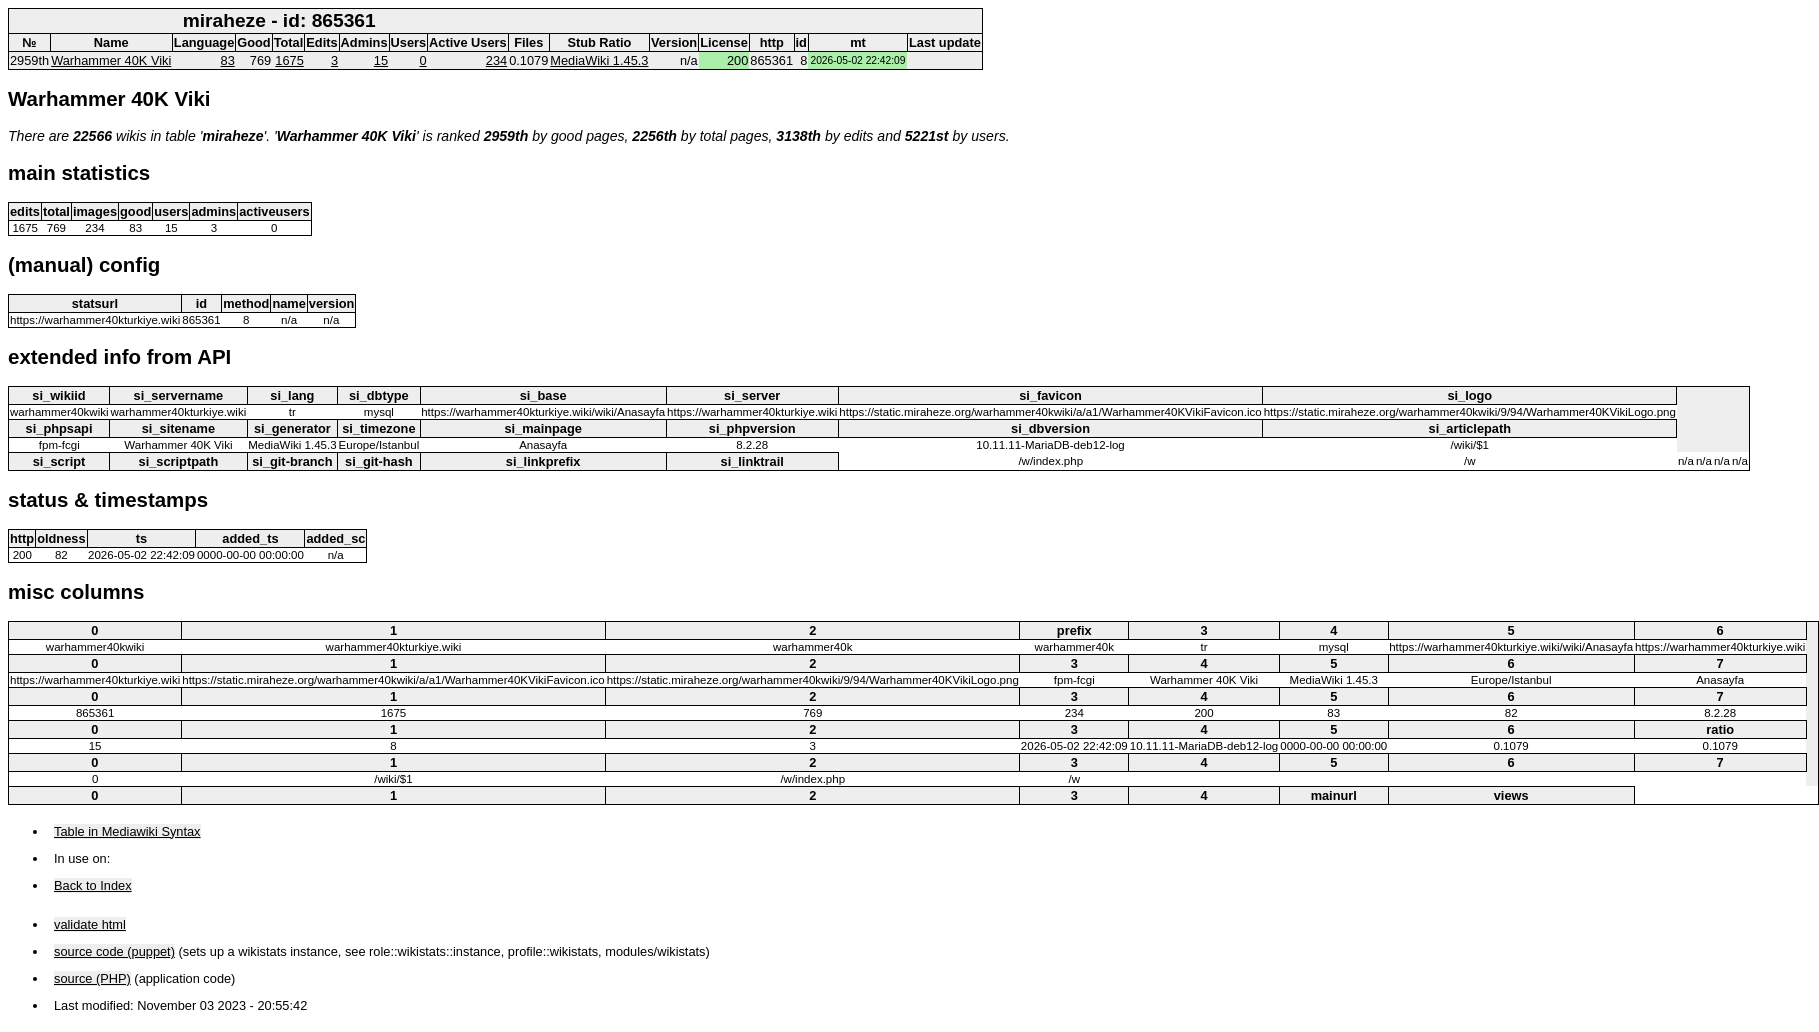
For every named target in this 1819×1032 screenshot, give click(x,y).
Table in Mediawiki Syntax (127, 831)
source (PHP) (92, 978)
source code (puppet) (114, 951)
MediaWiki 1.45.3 (599, 60)
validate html (90, 924)
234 (496, 60)
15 (381, 60)
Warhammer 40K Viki (111, 60)
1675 (289, 60)
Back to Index (93, 885)
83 (228, 60)
